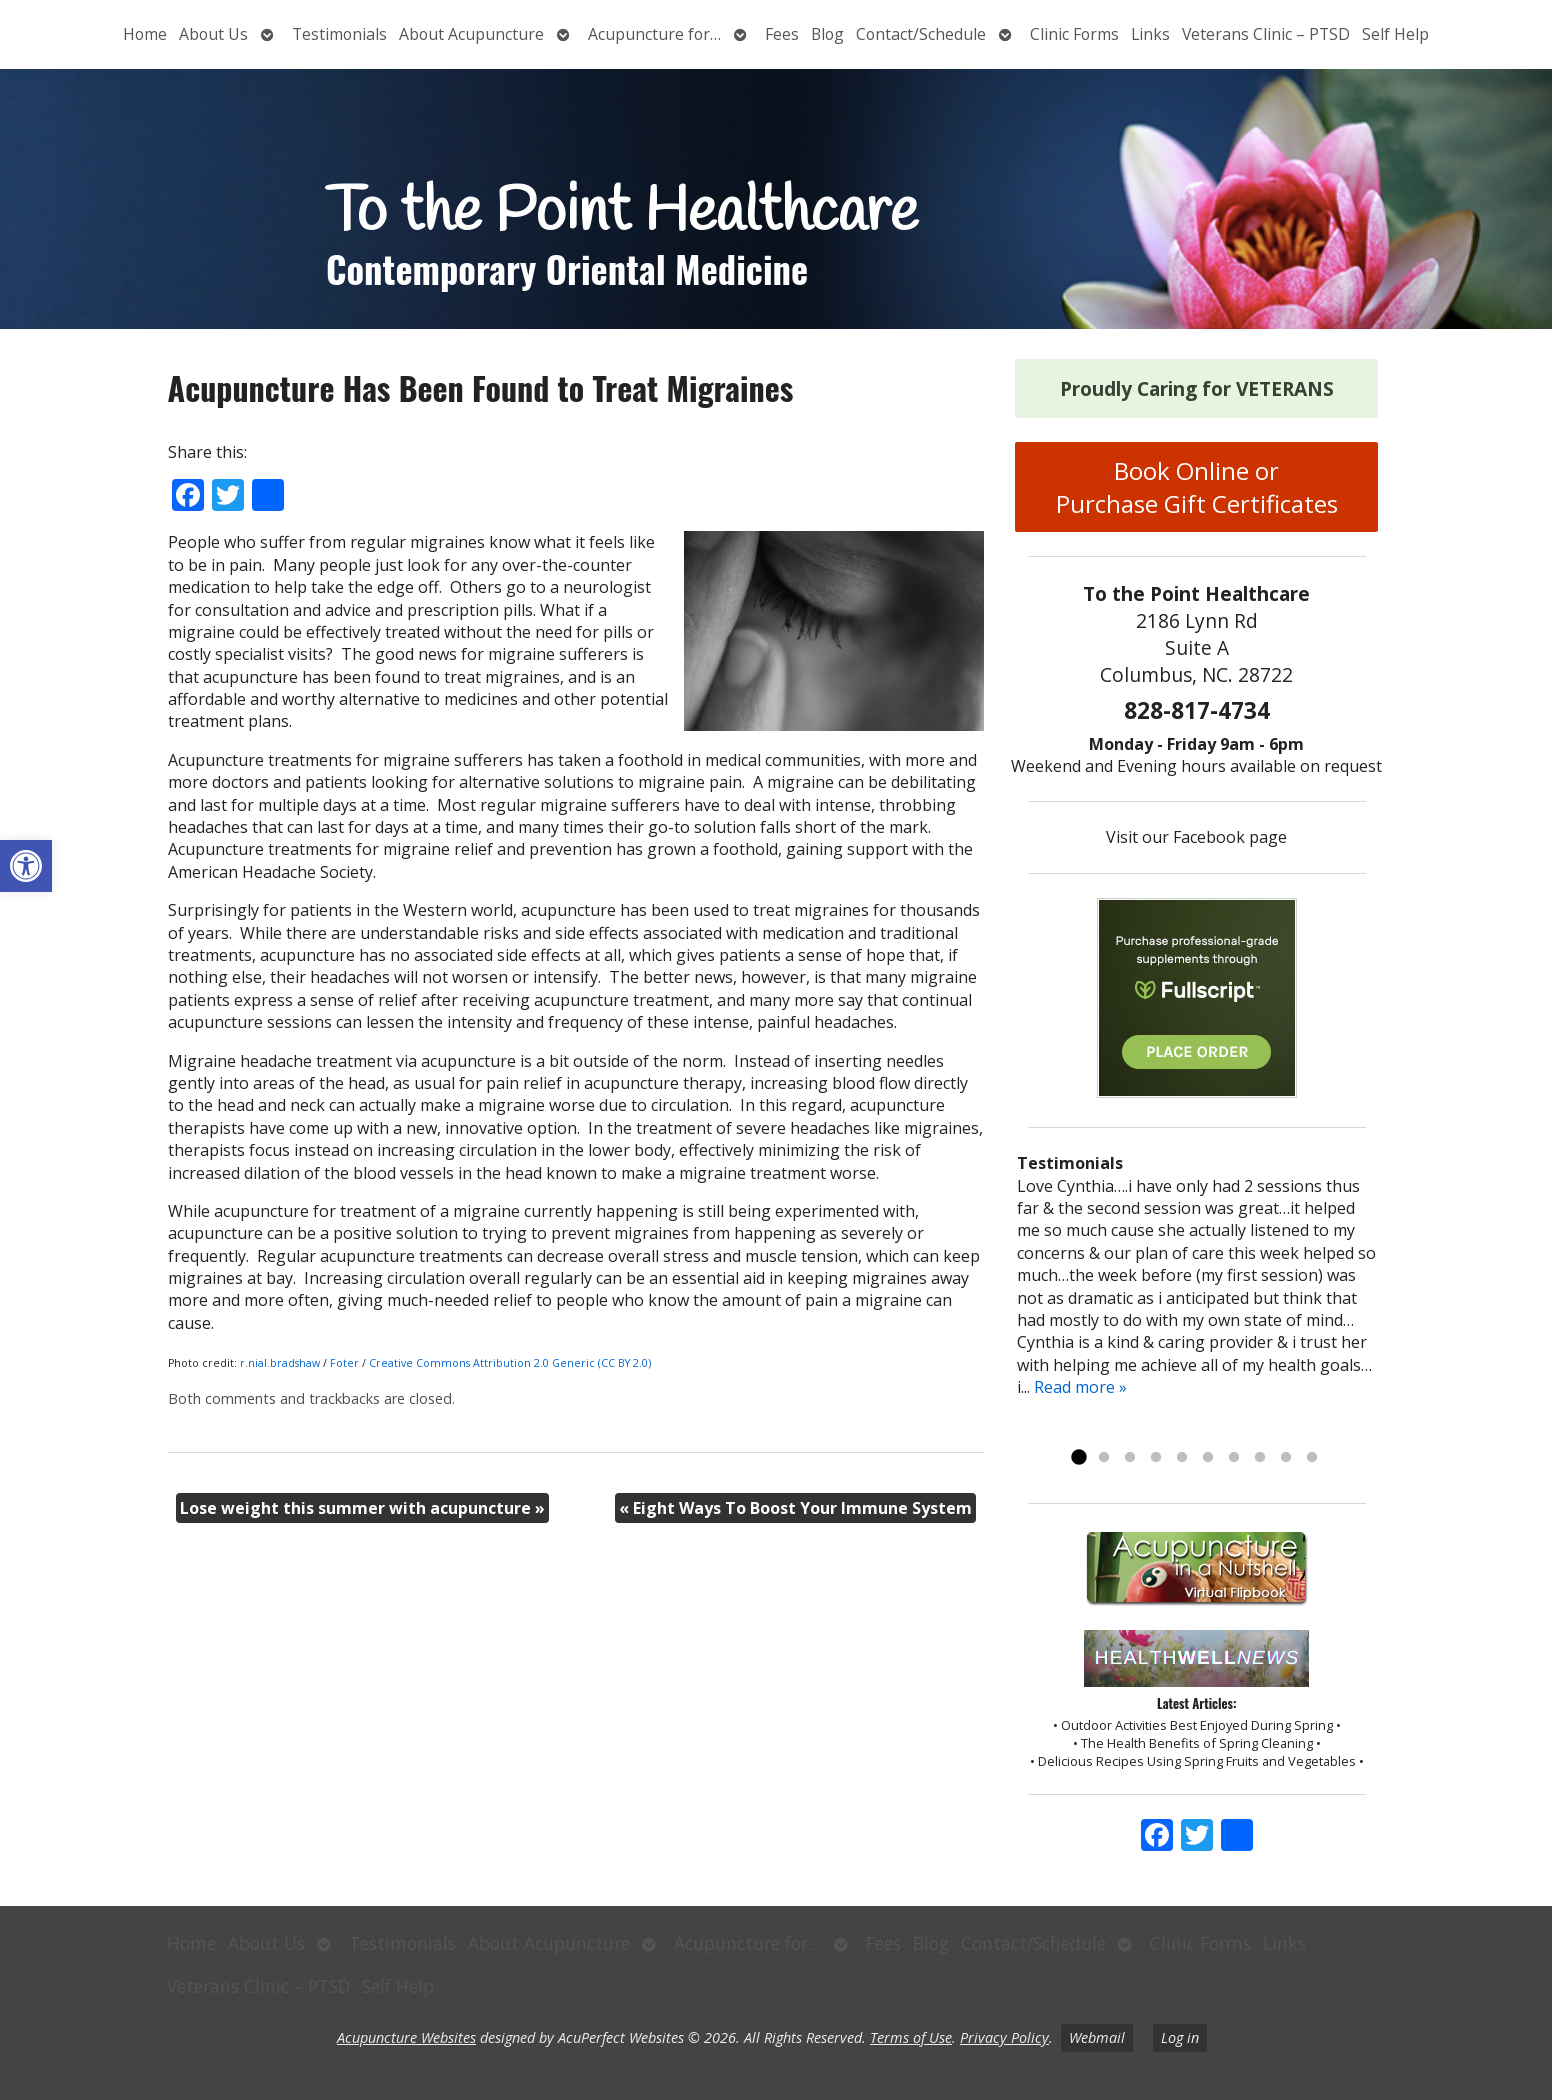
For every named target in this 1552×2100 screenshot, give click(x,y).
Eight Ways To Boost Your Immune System (795, 1508)
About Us (213, 34)
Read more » (1080, 1387)
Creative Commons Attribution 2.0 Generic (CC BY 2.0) (510, 1363)
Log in (1180, 2037)
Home (145, 34)
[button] (26, 866)
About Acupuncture (471, 34)
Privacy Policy (1004, 2037)
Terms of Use (911, 2037)
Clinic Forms (1074, 34)
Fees (782, 34)
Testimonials (339, 34)
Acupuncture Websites (406, 2037)
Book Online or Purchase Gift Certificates (1197, 487)
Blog (827, 34)
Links (1150, 34)
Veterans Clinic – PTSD (1266, 34)
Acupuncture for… (654, 34)
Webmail (1097, 2037)
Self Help (1395, 34)
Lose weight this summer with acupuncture (362, 1508)
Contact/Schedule (921, 34)
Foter (344, 1363)
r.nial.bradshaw (280, 1363)
